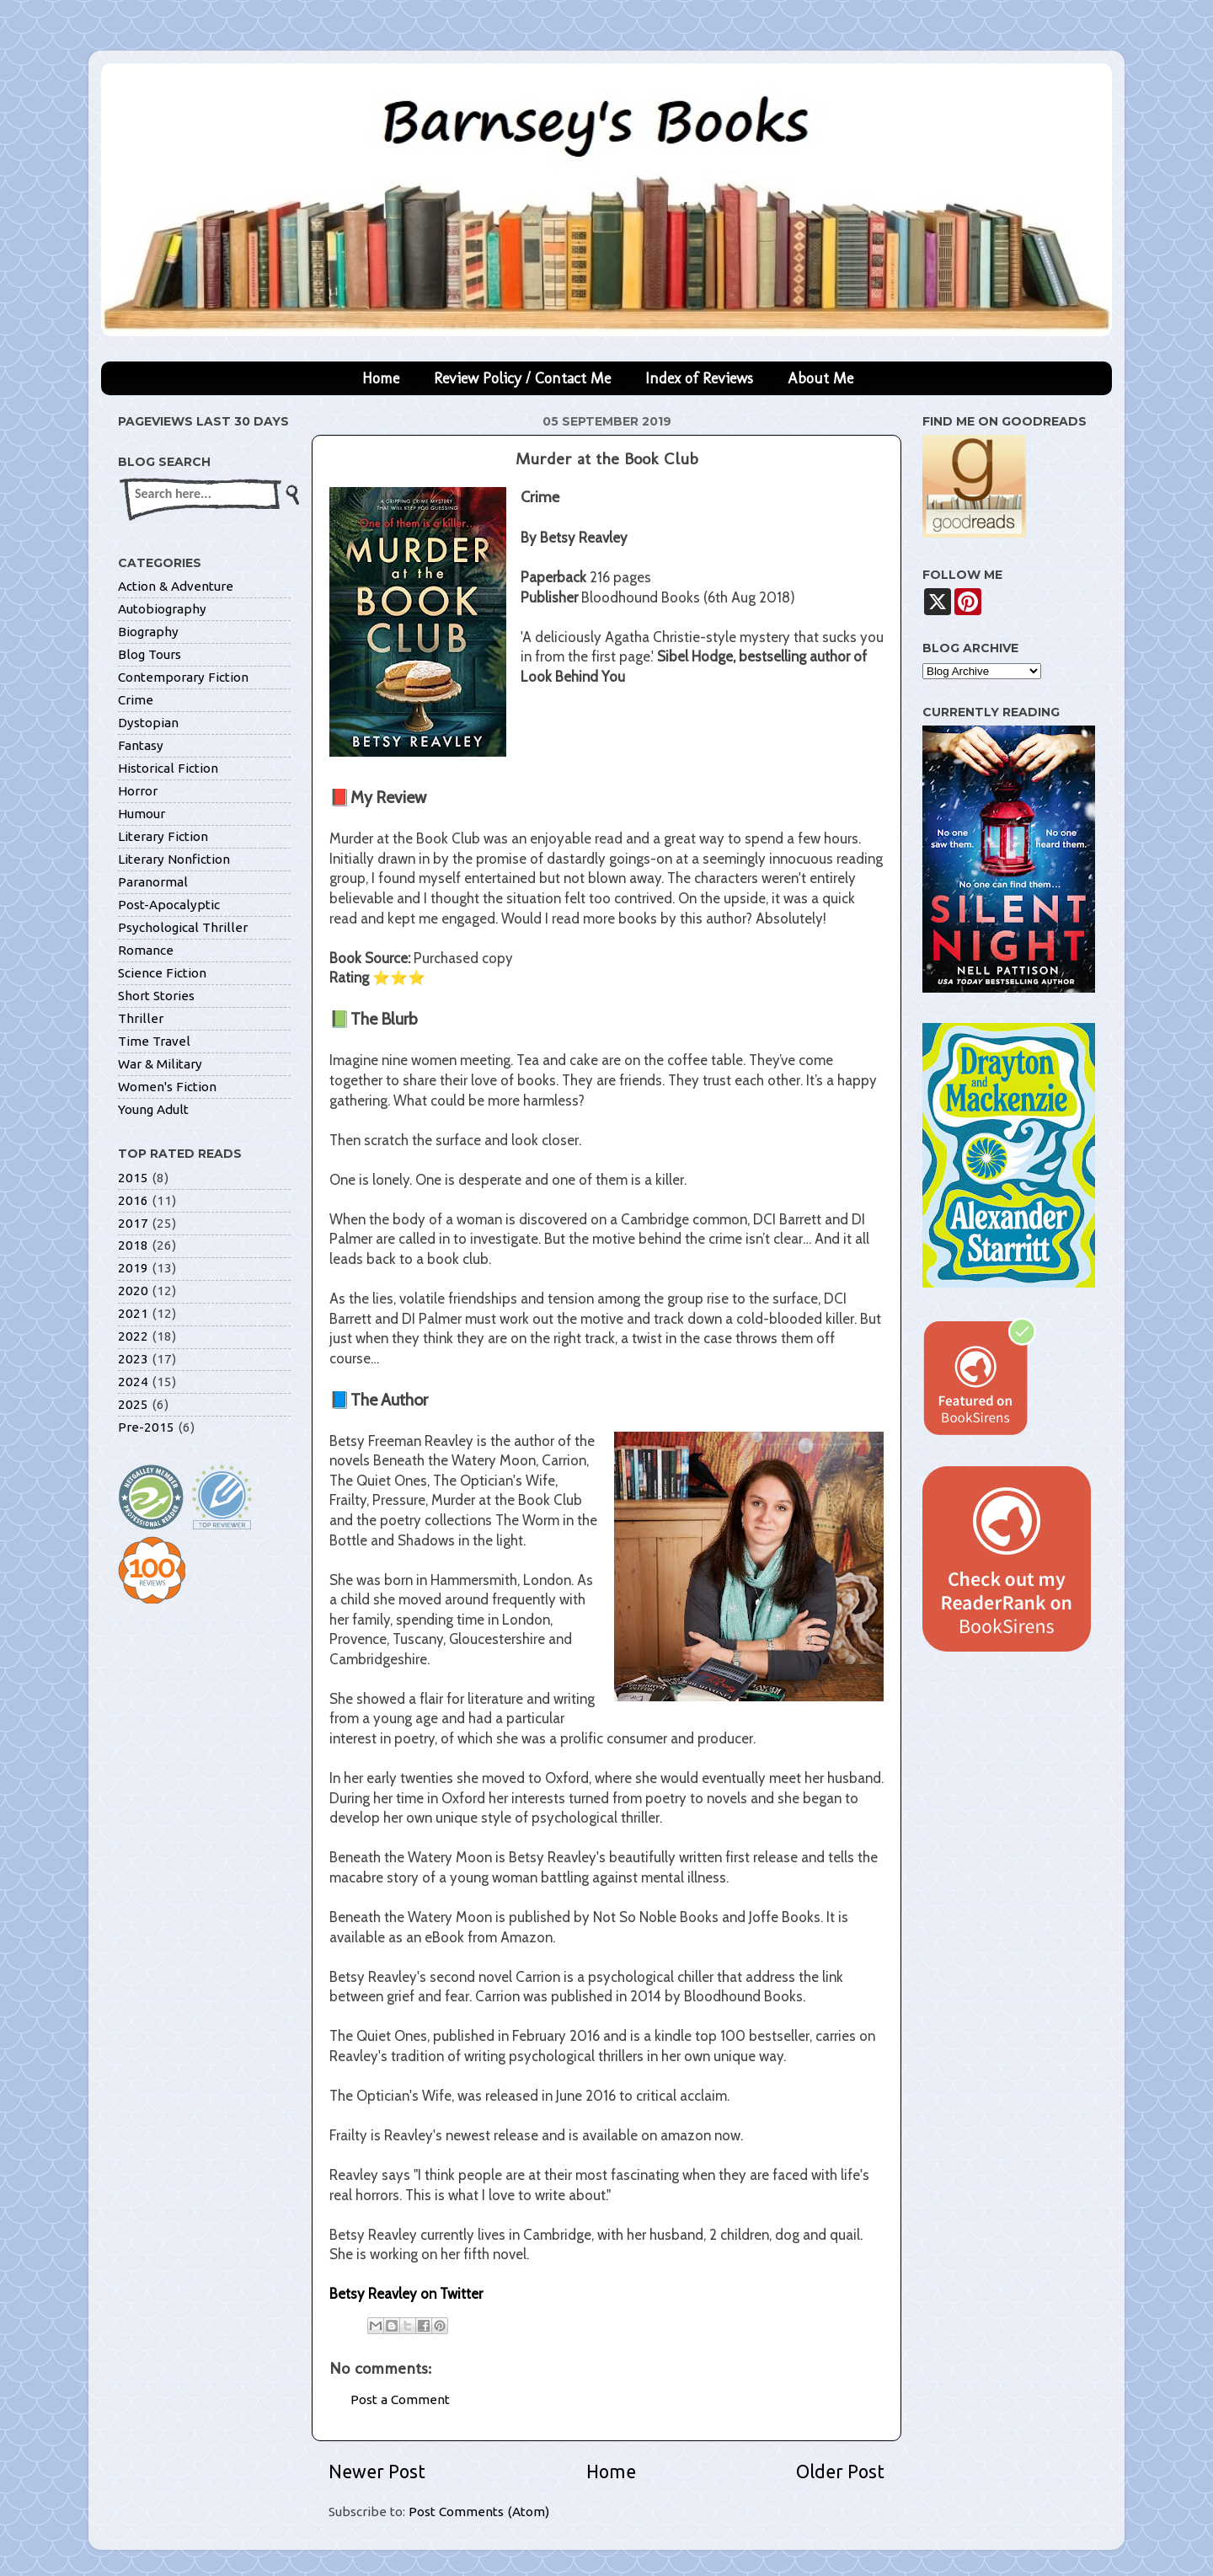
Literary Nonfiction (174, 859)
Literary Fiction (163, 836)
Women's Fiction (167, 1086)
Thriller (140, 1018)
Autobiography (162, 609)
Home (380, 378)
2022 (133, 1336)
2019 (133, 1268)
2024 (133, 1381)
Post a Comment (400, 2399)
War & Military (160, 1064)
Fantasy (140, 745)
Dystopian (148, 722)
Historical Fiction (168, 768)
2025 (133, 1404)
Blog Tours (149, 654)
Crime (135, 700)
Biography (148, 631)
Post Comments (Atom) (479, 2511)
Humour (141, 813)
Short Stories (156, 995)
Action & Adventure (175, 586)
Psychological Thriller (183, 927)
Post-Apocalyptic (169, 904)
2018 (133, 1245)
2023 (133, 1359)
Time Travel (154, 1041)
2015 (133, 1177)
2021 (133, 1313)
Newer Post (377, 2471)
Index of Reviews (699, 378)
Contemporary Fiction (183, 677)
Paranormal (153, 882)
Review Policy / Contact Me (522, 378)
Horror (138, 791)
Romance (146, 950)
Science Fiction (162, 973)
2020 (133, 1290)
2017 (133, 1223)
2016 (133, 1200)
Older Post (840, 2471)
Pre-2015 (146, 1427)
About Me (820, 378)
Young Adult (153, 1109)
